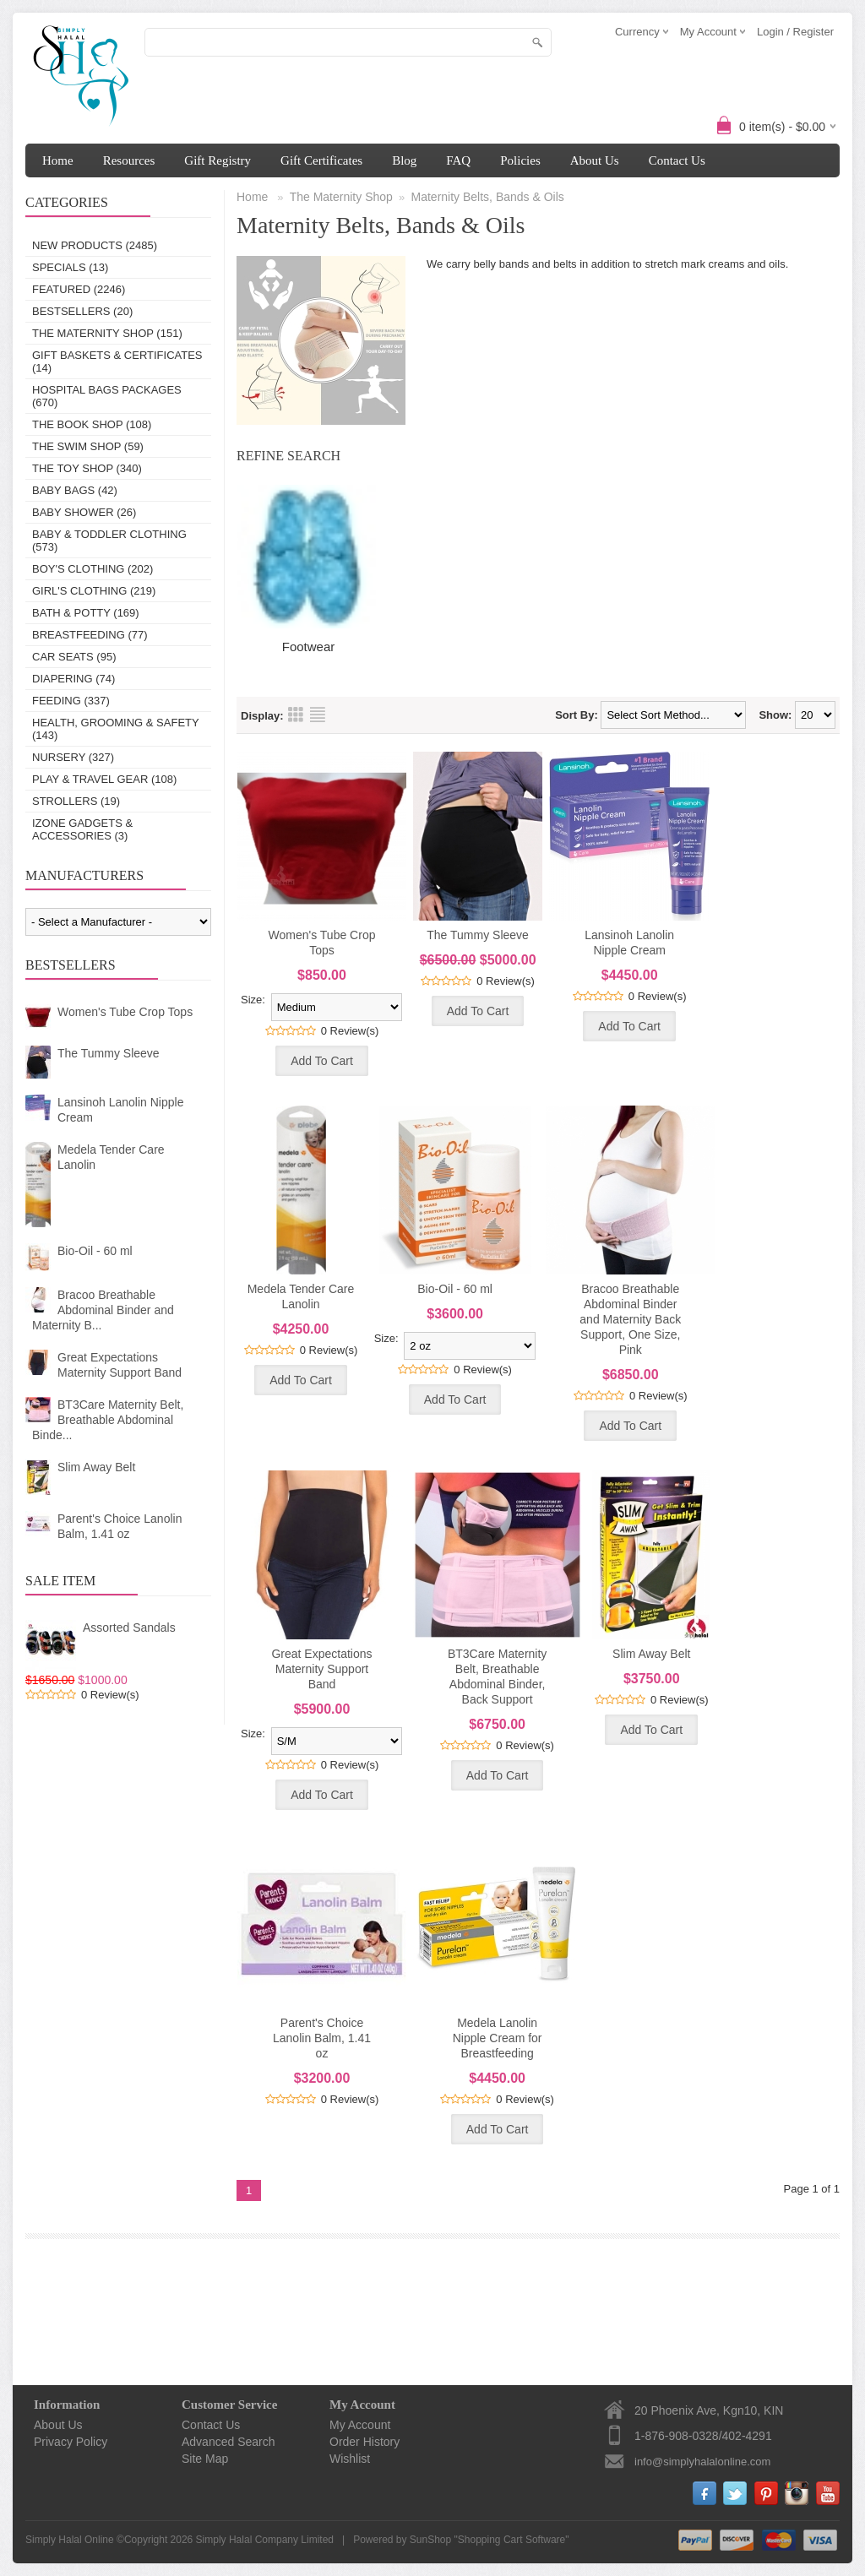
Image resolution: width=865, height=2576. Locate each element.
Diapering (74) (73, 678)
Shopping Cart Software (511, 2540)
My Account (359, 2425)
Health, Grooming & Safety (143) (115, 729)
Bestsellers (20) (82, 311)
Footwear (308, 646)
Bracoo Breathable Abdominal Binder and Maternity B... (103, 1310)
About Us (594, 160)
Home (57, 160)
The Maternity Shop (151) (107, 333)
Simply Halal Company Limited (265, 2540)
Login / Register (795, 31)
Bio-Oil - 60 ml (95, 1251)
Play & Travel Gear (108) (104, 779)
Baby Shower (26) (84, 512)
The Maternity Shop (341, 197)
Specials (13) (70, 267)
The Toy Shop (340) (87, 468)
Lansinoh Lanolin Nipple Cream (120, 1109)
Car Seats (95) (74, 656)
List (317, 714)
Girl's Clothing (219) (93, 590)
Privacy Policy (70, 2441)
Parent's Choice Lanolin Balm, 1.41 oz (119, 1526)
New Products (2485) (94, 245)
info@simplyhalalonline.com (702, 2461)
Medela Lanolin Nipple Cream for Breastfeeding (497, 2038)
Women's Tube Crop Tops (125, 1012)
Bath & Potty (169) (85, 612)
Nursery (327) (73, 757)
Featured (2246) (78, 289)
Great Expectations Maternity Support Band (119, 1364)
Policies (520, 160)
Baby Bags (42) (74, 490)
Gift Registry (217, 160)
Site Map (205, 2458)
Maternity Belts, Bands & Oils (487, 197)
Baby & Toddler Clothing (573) (109, 540)
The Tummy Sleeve (108, 1053)
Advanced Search (228, 2441)
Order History (364, 2441)
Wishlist (349, 2458)
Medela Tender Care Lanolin (111, 1157)
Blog (404, 160)
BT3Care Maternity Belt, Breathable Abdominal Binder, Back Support (497, 1676)
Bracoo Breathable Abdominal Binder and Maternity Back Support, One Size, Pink (630, 1319)
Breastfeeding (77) (90, 634)
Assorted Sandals (129, 1627)
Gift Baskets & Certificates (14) (117, 361)
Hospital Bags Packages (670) (107, 396)
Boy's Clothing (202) (92, 568)
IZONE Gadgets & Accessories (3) (82, 829)
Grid (295, 714)
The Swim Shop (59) (88, 446)
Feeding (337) (71, 700)
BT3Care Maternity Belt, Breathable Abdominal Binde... (107, 1420)
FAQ (458, 160)
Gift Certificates (321, 160)
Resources (129, 160)
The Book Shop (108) (91, 424)
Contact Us (677, 160)
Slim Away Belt (96, 1467)
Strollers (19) (76, 801)
